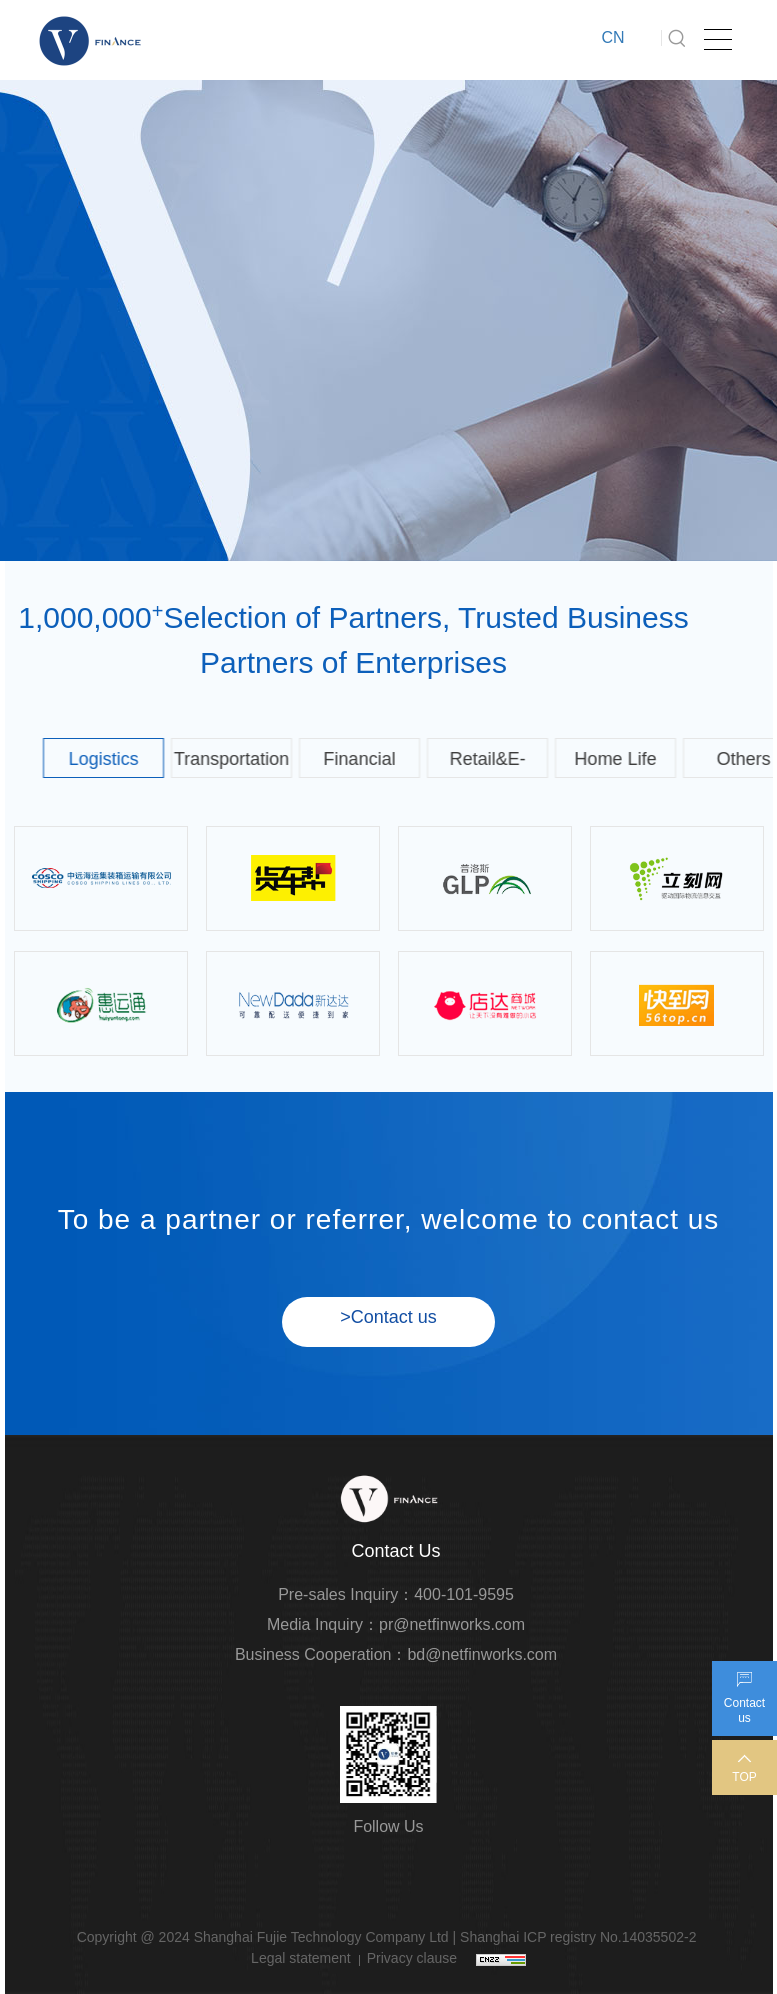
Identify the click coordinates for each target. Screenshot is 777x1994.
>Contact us (388, 1317)
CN (612, 37)
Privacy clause (412, 1958)
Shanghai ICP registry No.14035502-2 (578, 1937)
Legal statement (301, 1958)
